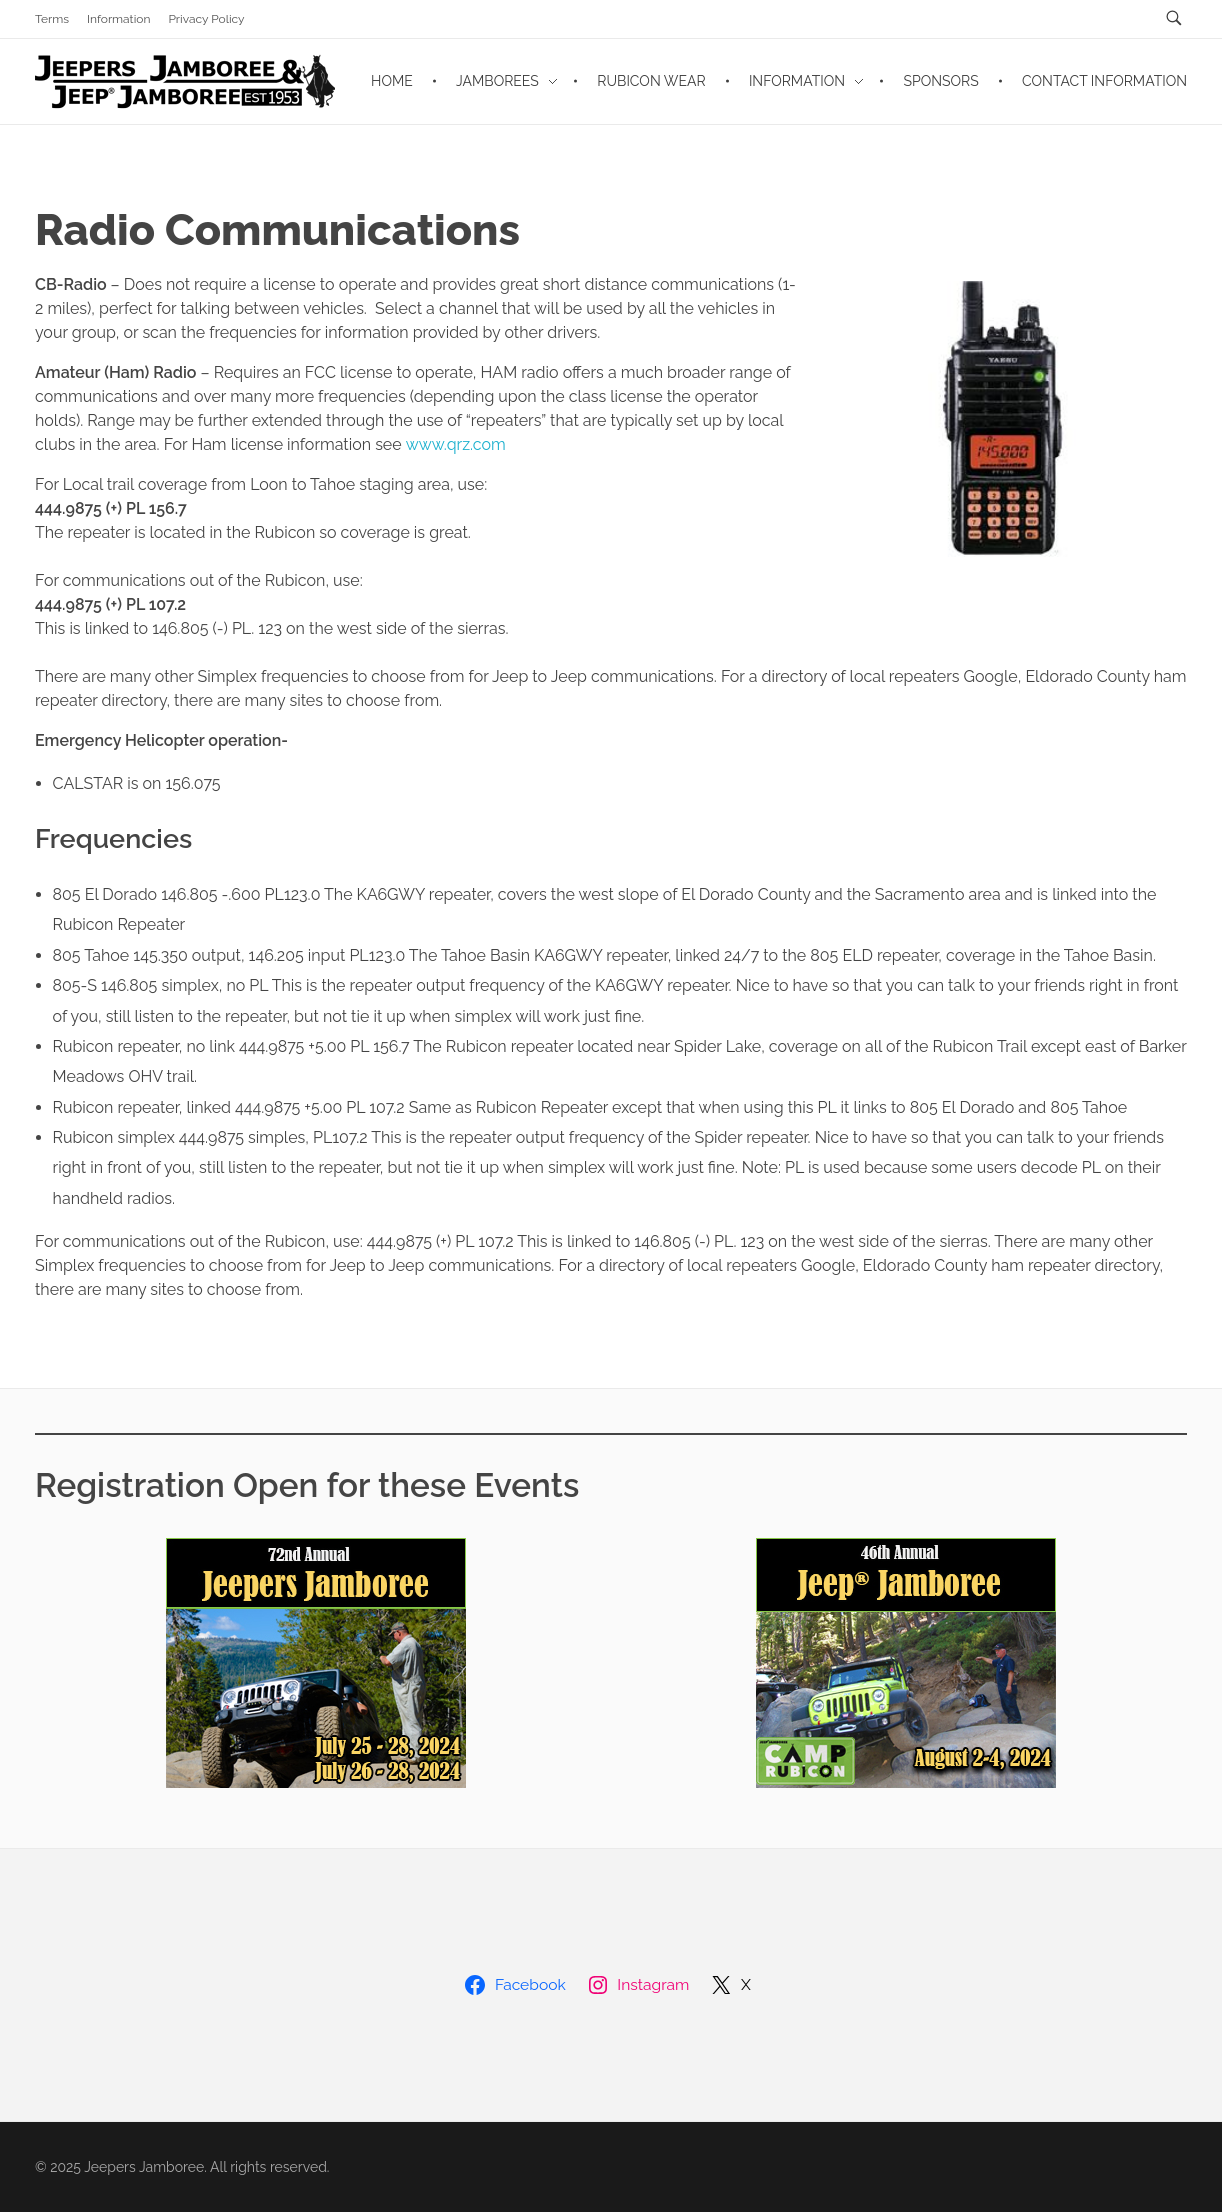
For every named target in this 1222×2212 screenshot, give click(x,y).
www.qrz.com (456, 444)
